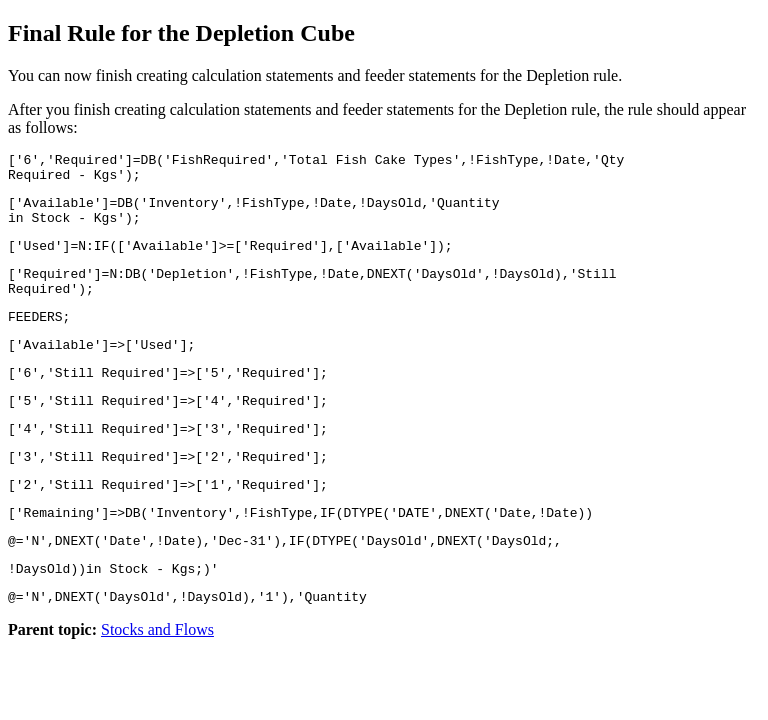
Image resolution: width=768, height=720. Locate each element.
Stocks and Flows (157, 683)
